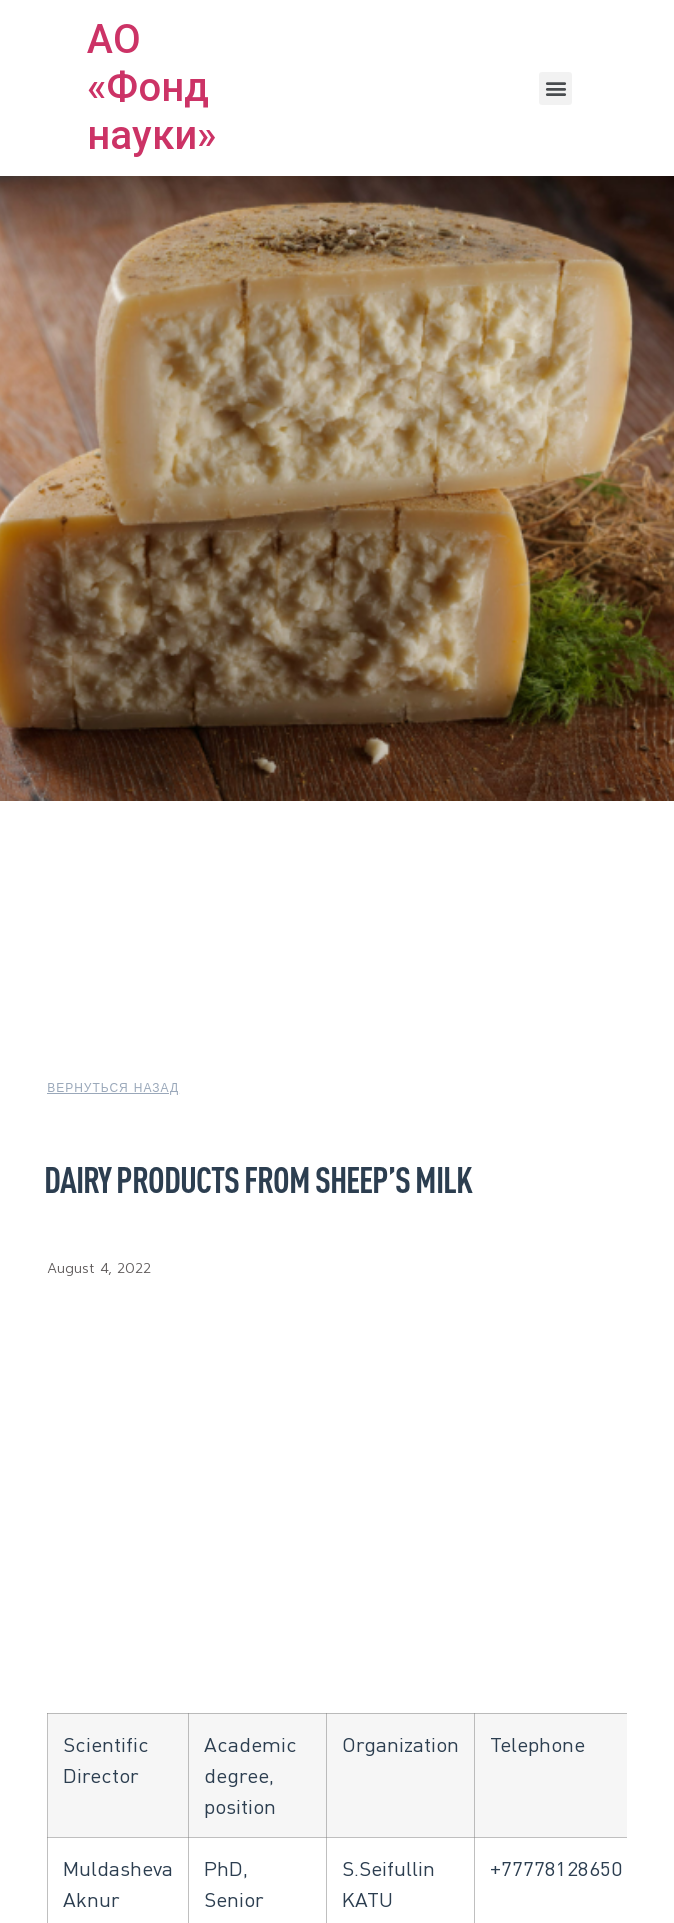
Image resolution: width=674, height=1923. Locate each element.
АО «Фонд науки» (151, 87)
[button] (555, 88)
